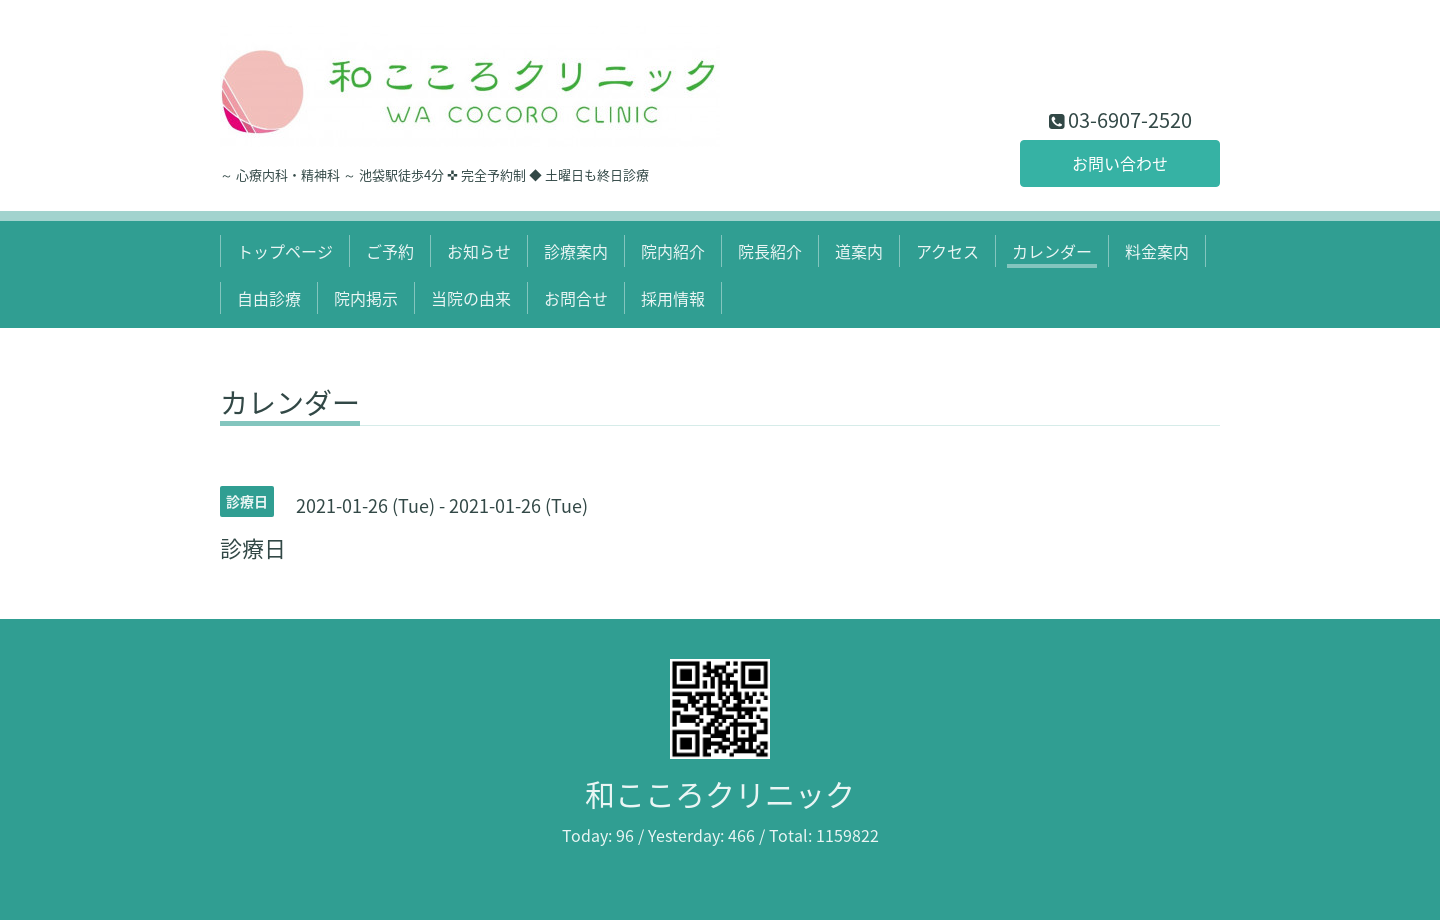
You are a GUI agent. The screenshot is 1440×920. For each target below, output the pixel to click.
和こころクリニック (720, 793)
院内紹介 (673, 251)
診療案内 (576, 251)
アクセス (947, 251)
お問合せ (576, 298)
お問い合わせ (1120, 163)
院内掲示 (366, 298)
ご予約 (390, 251)
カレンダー (1052, 251)
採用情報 (673, 298)
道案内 (859, 251)
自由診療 (269, 298)
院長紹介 (770, 251)
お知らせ (479, 251)
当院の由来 (471, 298)
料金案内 (1157, 251)
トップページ (285, 251)
